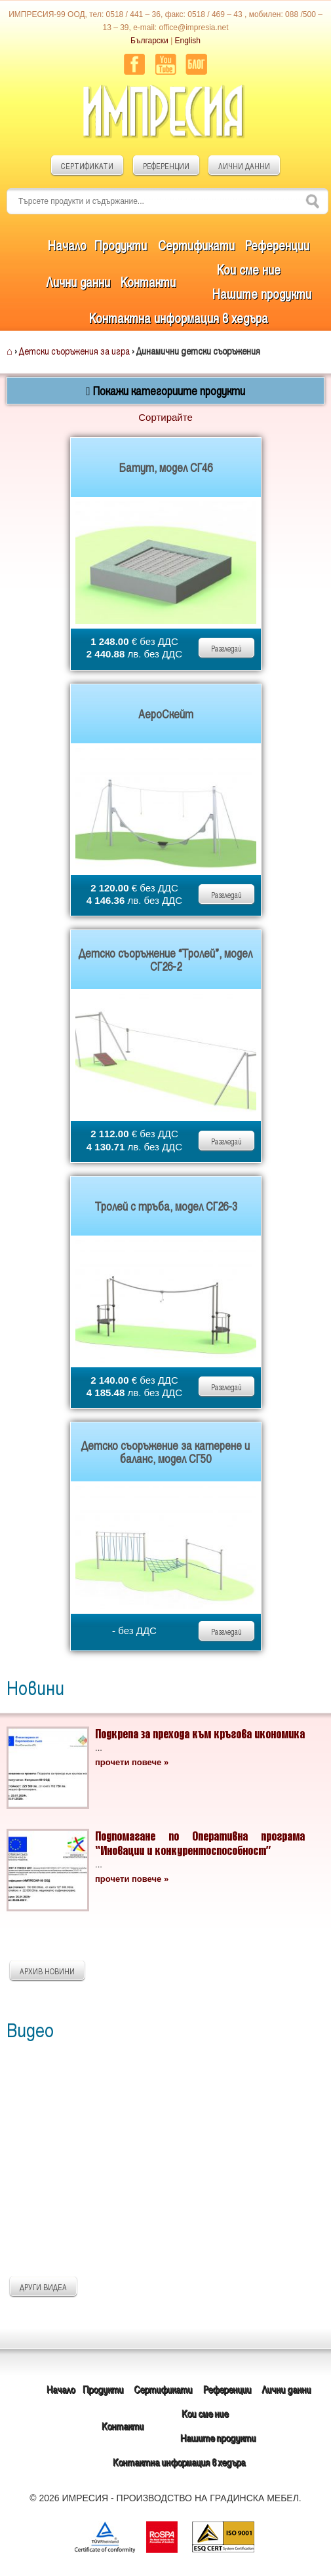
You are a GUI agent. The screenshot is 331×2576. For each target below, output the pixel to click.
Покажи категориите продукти (165, 390)
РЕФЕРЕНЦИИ (166, 165)
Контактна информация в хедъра (178, 318)
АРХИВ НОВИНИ (47, 1971)
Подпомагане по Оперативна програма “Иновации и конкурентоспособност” (200, 1843)
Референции (277, 245)
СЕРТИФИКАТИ (87, 165)
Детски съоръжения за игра (74, 351)
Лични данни (78, 282)
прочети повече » (131, 1762)
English (188, 40)
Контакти (148, 282)
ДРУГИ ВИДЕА (43, 2287)
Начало (67, 245)
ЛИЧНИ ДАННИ (244, 165)
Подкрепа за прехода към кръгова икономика (200, 1733)
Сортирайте (165, 417)
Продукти (120, 245)
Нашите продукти (261, 294)
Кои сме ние (249, 269)
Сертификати (196, 245)
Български (149, 40)
